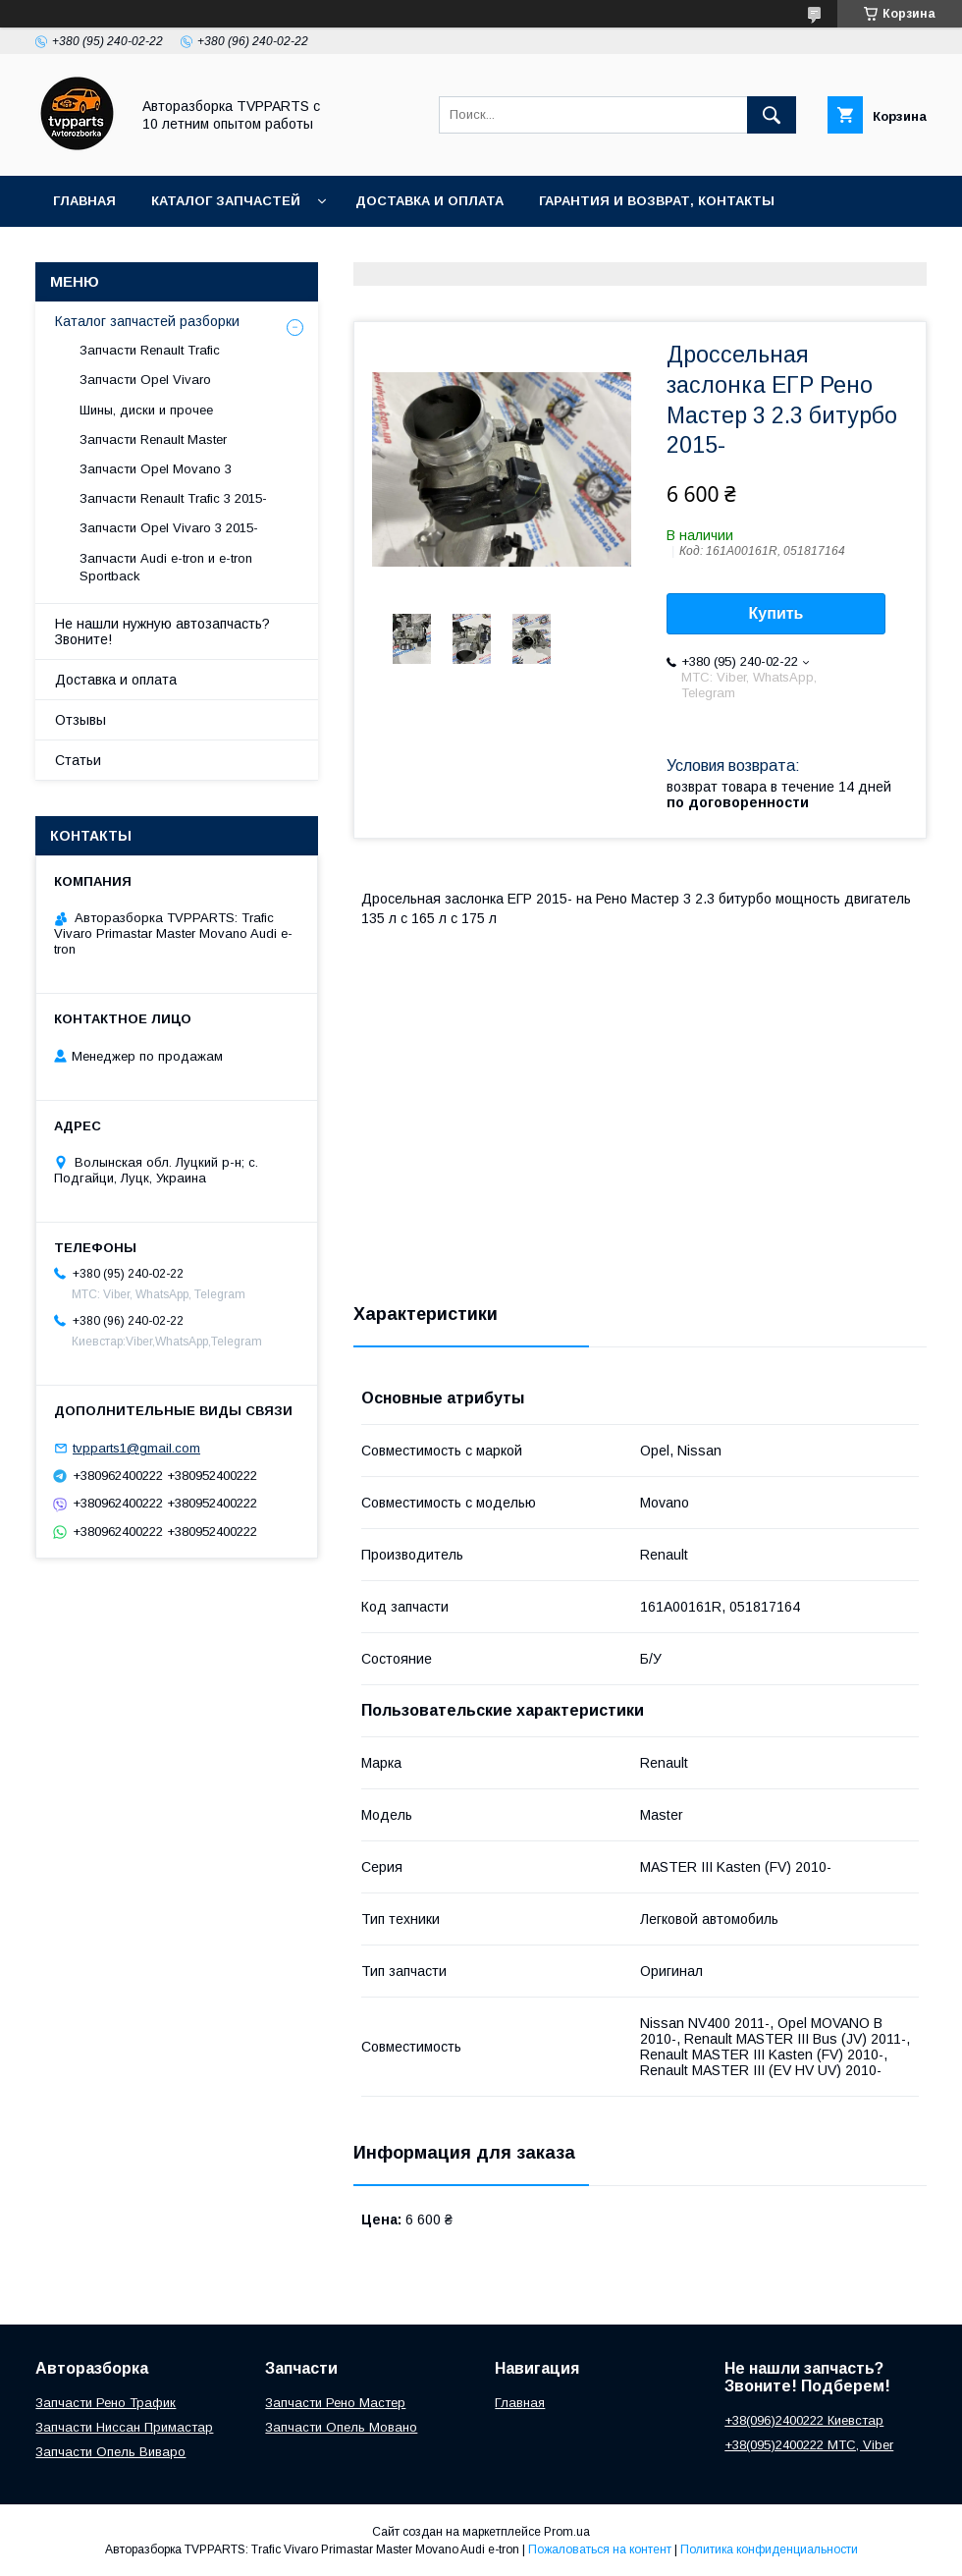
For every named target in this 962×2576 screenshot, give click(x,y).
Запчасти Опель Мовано (341, 2427)
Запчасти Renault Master (153, 439)
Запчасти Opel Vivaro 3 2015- (169, 528)
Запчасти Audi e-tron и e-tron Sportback (166, 567)
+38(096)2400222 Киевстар (803, 2420)
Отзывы (80, 720)
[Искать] (771, 115)
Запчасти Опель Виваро (110, 2451)
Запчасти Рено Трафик (105, 2402)
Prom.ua (567, 2532)
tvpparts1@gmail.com (136, 1448)
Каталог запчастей (225, 200)
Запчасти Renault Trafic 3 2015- (173, 498)
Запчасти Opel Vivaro (145, 379)
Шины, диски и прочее (146, 410)
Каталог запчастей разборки (147, 321)
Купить (776, 613)
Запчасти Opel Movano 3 (156, 469)
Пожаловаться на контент (599, 2549)
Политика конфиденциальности (769, 2549)
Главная (84, 200)
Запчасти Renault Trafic (150, 350)
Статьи (78, 760)
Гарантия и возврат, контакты (657, 200)
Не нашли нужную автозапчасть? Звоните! (162, 631)
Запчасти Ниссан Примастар (124, 2427)
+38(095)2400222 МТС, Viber (808, 2445)
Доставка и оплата (429, 200)
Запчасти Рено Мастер (335, 2402)
